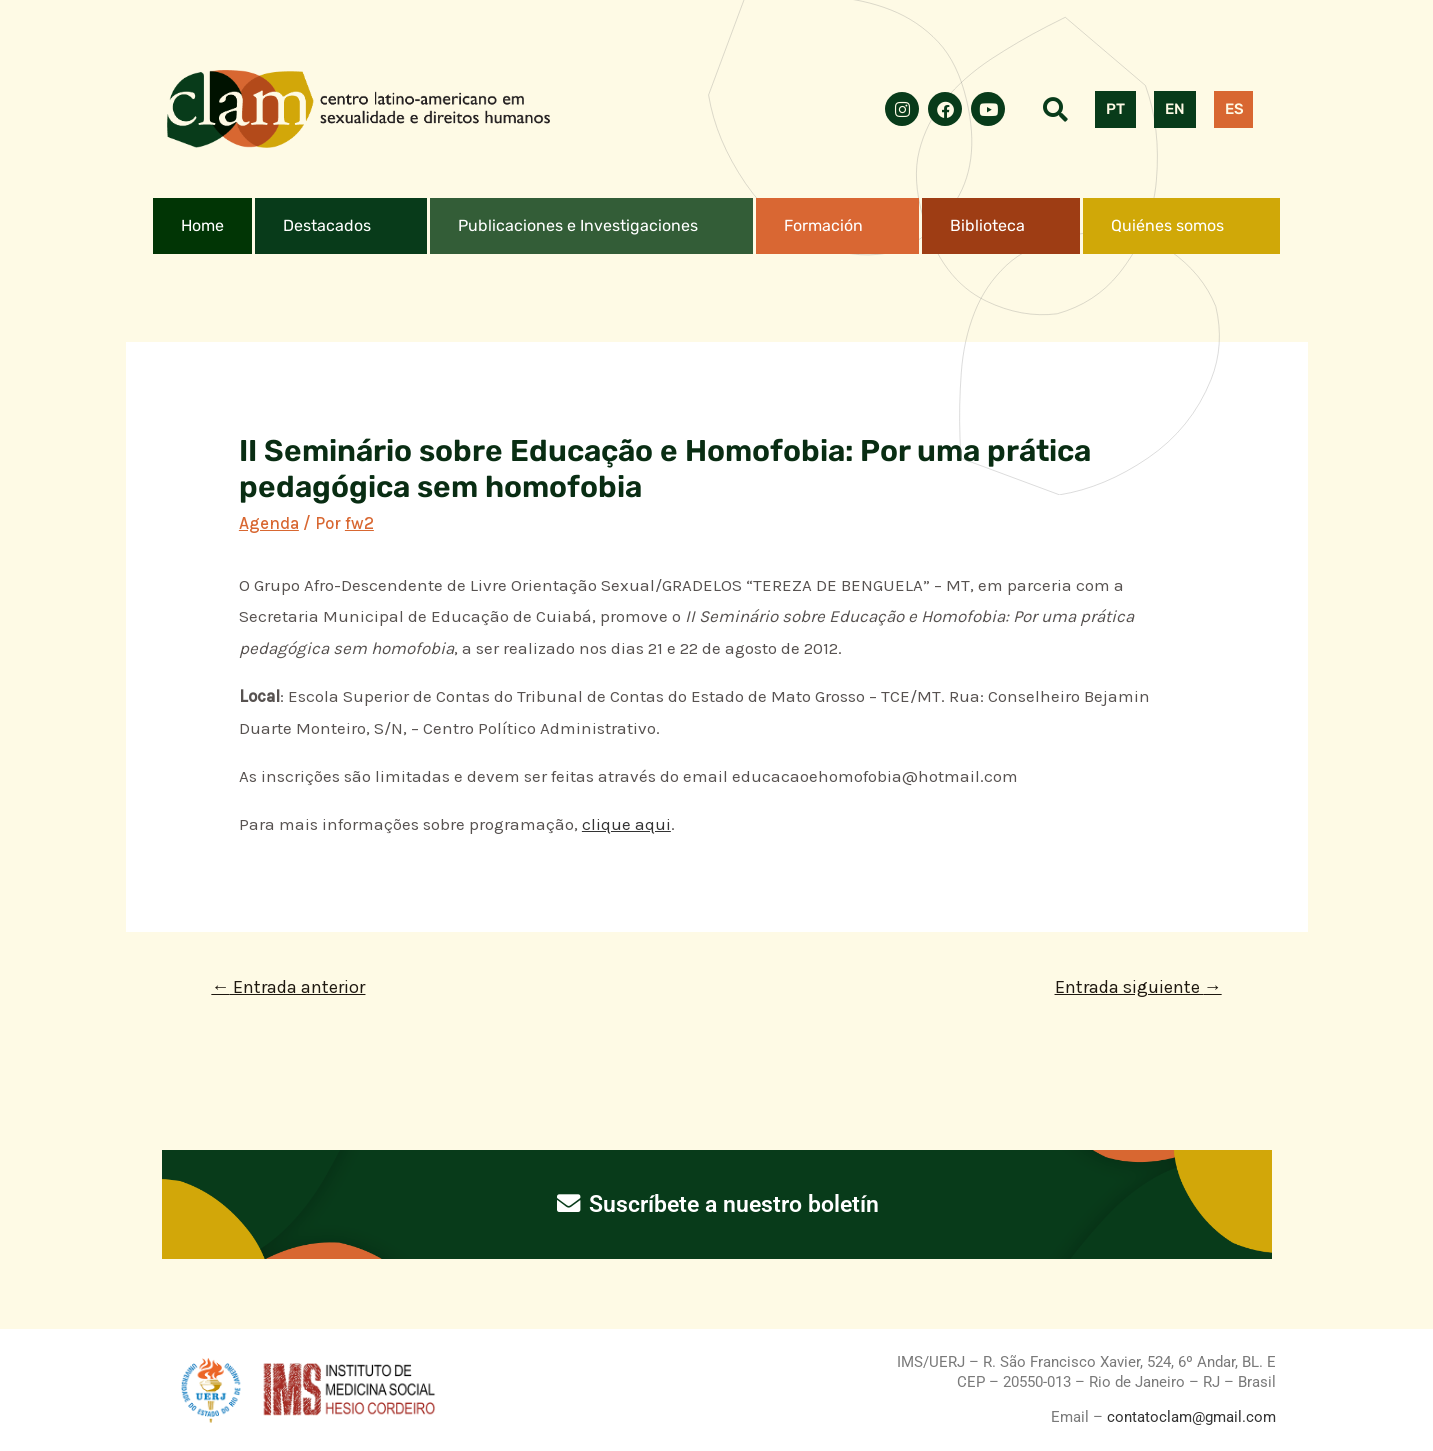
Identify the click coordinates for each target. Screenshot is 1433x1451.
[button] (341, 226)
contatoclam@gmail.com (1189, 1417)
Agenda (269, 523)
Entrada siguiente (1138, 987)
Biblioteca (987, 225)
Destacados (327, 225)
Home (202, 225)
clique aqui (626, 824)
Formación (823, 225)
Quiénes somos (1167, 225)
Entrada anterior (288, 987)
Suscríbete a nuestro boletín (716, 1204)
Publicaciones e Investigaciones (578, 225)
